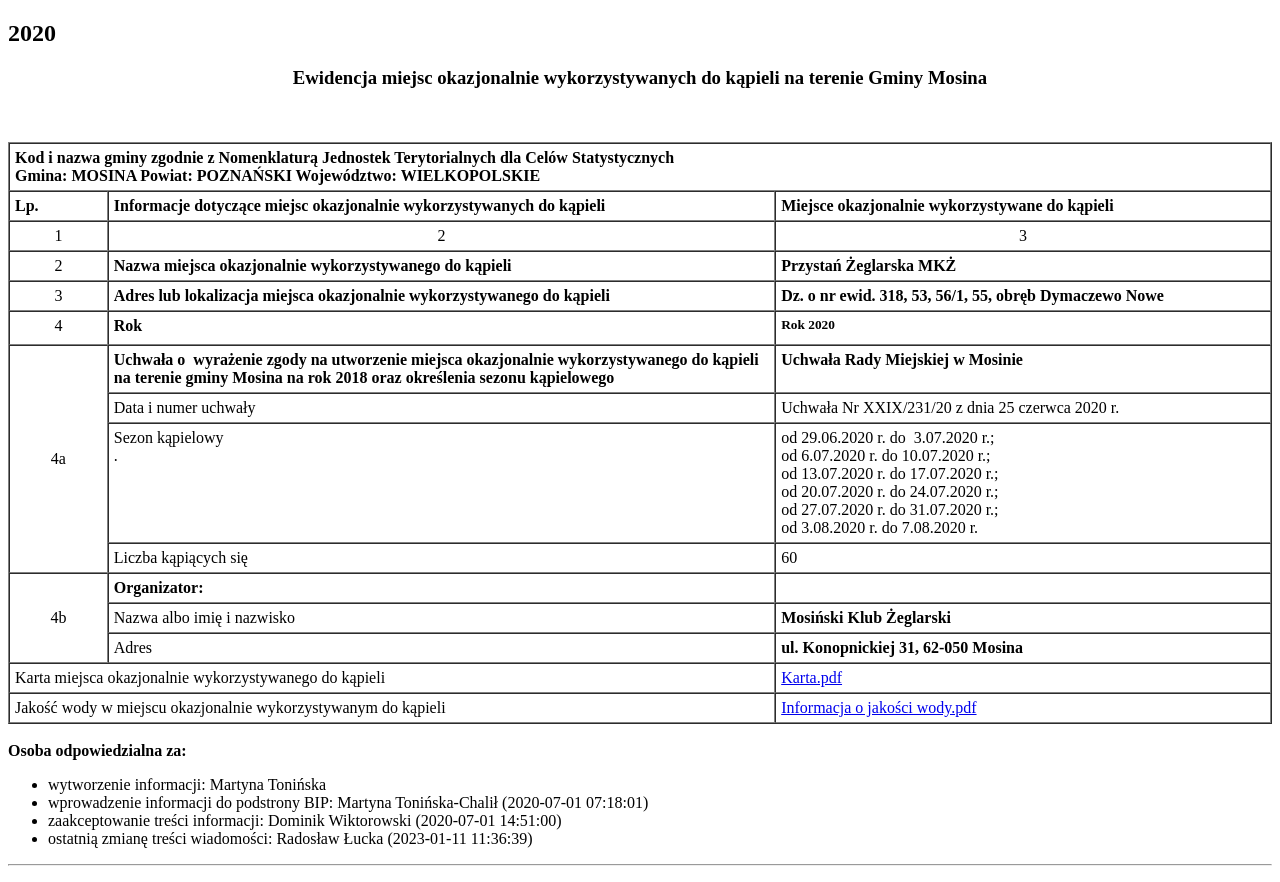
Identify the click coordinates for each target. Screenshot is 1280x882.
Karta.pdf (811, 677)
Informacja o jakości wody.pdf (878, 707)
